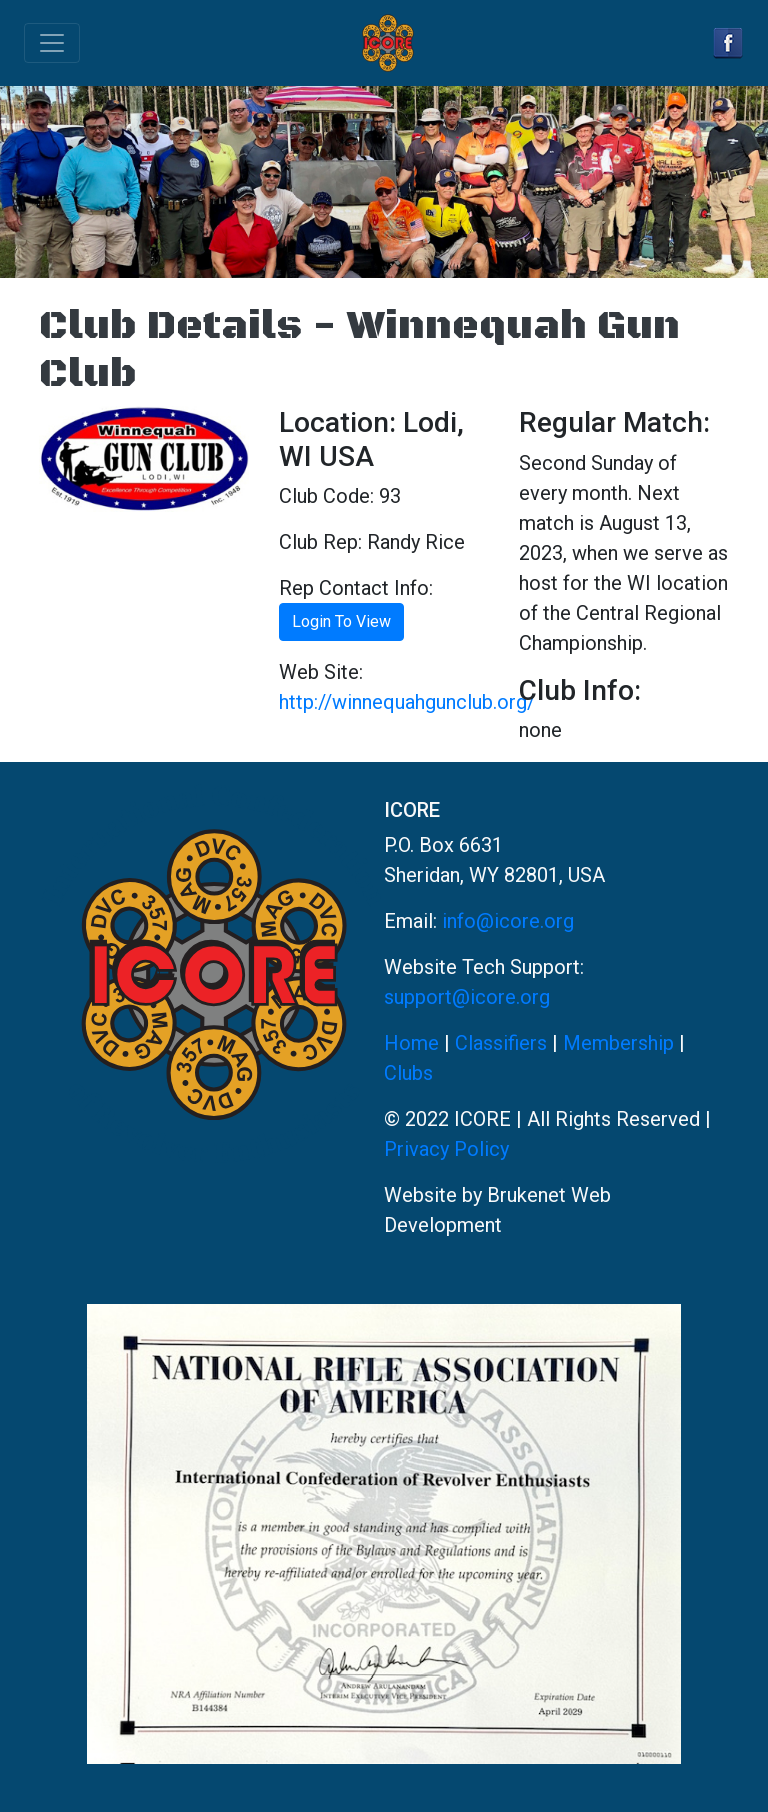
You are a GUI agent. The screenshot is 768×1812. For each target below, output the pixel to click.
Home (411, 1043)
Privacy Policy (446, 1149)
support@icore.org (467, 997)
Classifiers (501, 1043)
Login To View (341, 621)
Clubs (408, 1073)
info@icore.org (508, 921)
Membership (618, 1043)
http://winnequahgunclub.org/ (407, 702)
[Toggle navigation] (52, 43)
